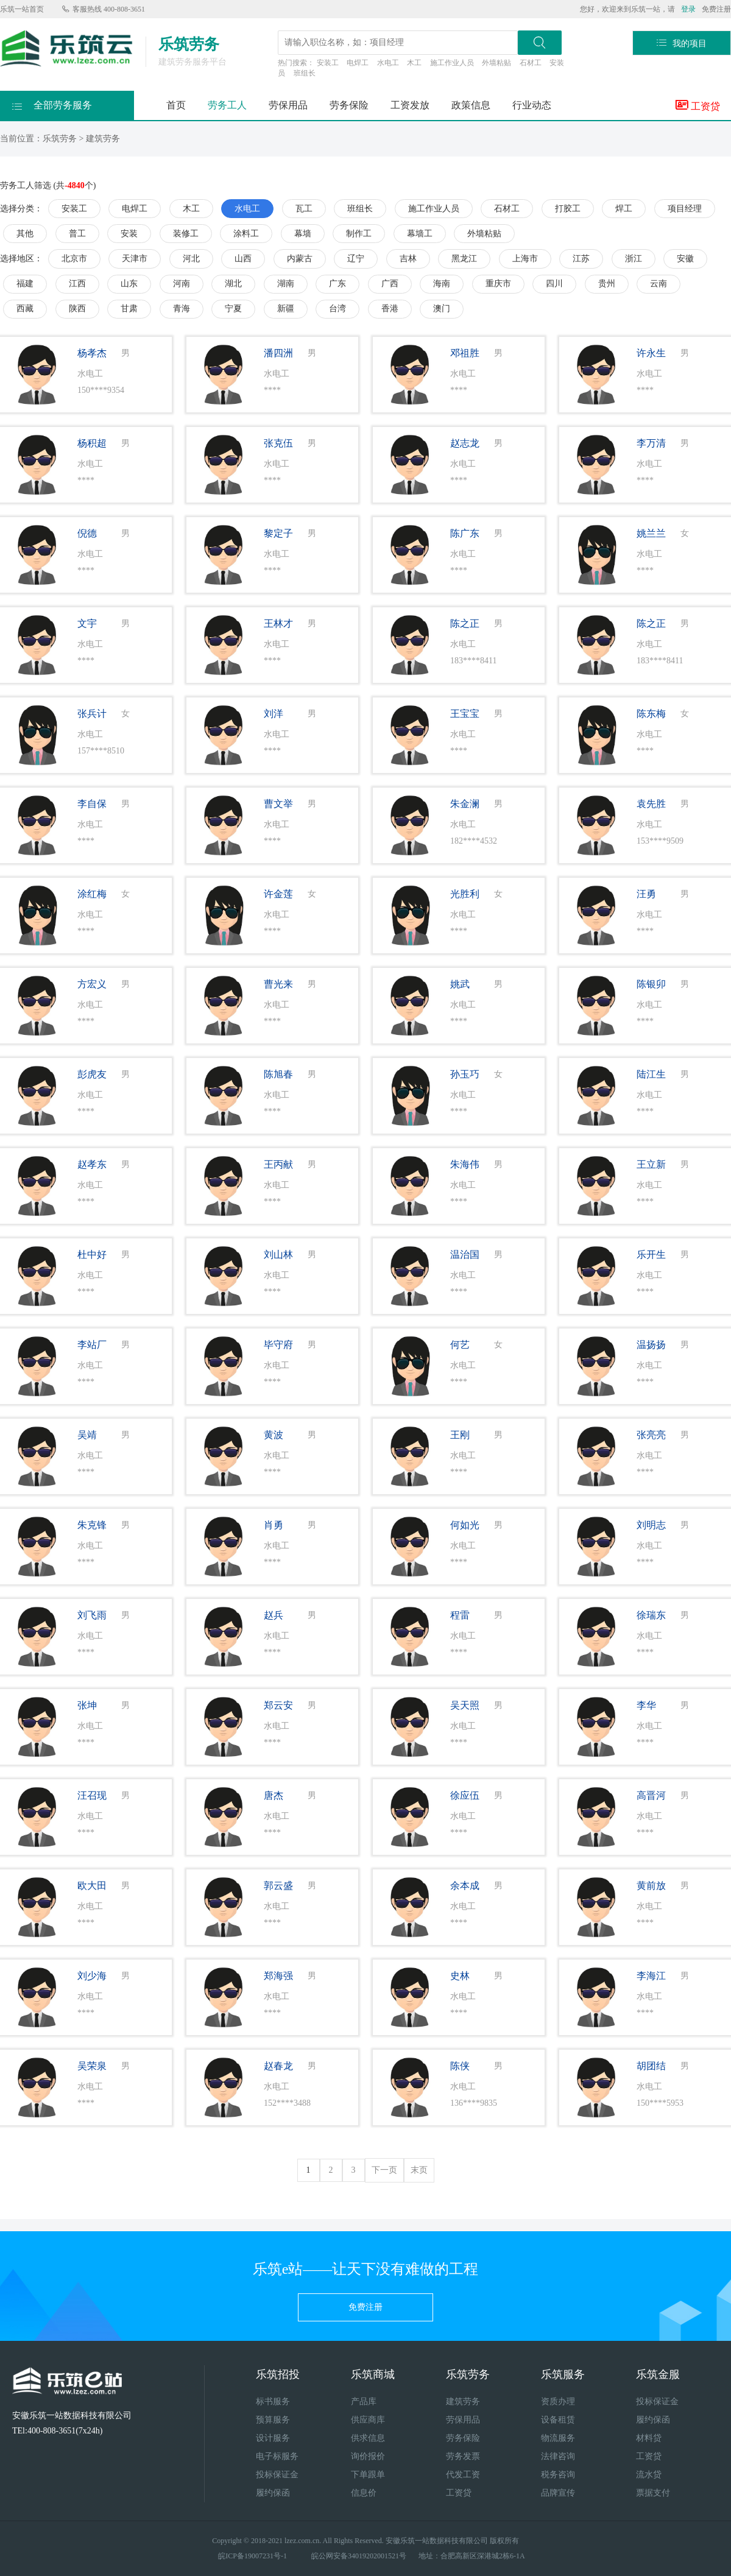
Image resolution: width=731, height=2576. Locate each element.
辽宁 (355, 258)
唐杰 (273, 1795)
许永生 (651, 353)
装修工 (186, 233)
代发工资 (463, 2474)
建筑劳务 (103, 138)
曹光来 (278, 984)
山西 (243, 258)
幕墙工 (420, 233)
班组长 (305, 73)
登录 (688, 9)
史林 (460, 1976)
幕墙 (302, 233)
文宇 (87, 623)
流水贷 (649, 2474)
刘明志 (651, 1525)
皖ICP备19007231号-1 (252, 2556)
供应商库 (368, 2419)
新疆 (285, 308)
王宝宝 (464, 713)
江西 (77, 283)
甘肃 (129, 308)
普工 (77, 233)
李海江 (651, 1976)
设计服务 (273, 2438)
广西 (389, 283)
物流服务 (558, 2438)
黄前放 (651, 1885)
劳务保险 (349, 105)
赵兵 (273, 1615)
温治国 (464, 1254)
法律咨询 (558, 2456)
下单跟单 (368, 2474)
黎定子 (278, 533)
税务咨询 (558, 2474)
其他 (25, 233)
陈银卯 (651, 984)
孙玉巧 (464, 1074)
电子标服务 (277, 2456)
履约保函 (273, 2492)
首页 (176, 105)
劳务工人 (227, 105)
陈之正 (464, 623)
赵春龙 (278, 2066)
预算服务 (273, 2419)
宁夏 (233, 308)
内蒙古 (300, 258)
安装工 (328, 62)
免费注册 (716, 9)
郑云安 (278, 1705)
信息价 (363, 2492)
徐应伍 (464, 1795)
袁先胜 (651, 804)
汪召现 (92, 1795)
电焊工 (358, 62)
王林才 (278, 623)
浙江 (633, 258)
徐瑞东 (651, 1615)
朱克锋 (92, 1525)
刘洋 (273, 713)
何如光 (464, 1525)
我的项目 (682, 43)
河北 (191, 258)
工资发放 (409, 105)
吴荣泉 (92, 2066)
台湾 (337, 308)
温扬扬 (651, 1344)
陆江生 (651, 1074)
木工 (414, 62)
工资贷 (698, 105)
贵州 (606, 283)
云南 (658, 283)
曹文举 (278, 804)
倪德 (87, 533)
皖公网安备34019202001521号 (358, 2556)
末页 (419, 2170)
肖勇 (273, 1525)
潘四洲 (278, 353)
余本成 (464, 1885)
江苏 (581, 258)
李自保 (92, 804)
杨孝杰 (92, 353)
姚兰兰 (651, 533)
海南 (441, 283)
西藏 (25, 308)
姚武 (460, 984)
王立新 (651, 1164)
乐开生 (651, 1254)
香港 (389, 308)
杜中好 (92, 1254)
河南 (181, 283)
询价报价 (368, 2456)
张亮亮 (651, 1435)
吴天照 (464, 1705)
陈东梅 (651, 713)
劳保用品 (288, 105)
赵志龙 (464, 443)
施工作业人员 (452, 62)
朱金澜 (464, 804)
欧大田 (92, 1885)
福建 (25, 283)
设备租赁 (558, 2419)
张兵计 (92, 713)
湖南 (285, 283)
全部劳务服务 (52, 101)
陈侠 (460, 2066)
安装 (129, 233)
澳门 (441, 308)
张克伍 (278, 443)
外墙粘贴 (496, 62)
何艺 (460, 1344)
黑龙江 (464, 258)
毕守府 (278, 1344)
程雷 (460, 1615)
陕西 (77, 308)
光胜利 (464, 894)
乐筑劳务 (60, 138)
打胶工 (568, 208)
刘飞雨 (92, 1615)
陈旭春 (278, 1074)
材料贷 (649, 2438)
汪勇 (646, 894)
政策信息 (470, 105)
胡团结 (651, 2066)
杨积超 (92, 443)
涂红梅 (92, 894)
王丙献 (278, 1164)
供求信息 (368, 2438)
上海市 (525, 258)
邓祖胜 (464, 353)
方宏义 (92, 984)
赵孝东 (92, 1164)
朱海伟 (464, 1164)
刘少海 (92, 1976)
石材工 (531, 62)
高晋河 (651, 1795)
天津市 (134, 258)
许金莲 (278, 894)
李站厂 (92, 1344)
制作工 (359, 233)
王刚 (460, 1435)
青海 (181, 308)
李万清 (651, 443)
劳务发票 (463, 2456)
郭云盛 (278, 1885)
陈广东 (464, 533)
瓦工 (304, 208)
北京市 (74, 258)
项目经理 (685, 208)
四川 (554, 283)
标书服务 (273, 2401)
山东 (129, 283)
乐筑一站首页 (22, 9)
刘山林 (278, 1254)
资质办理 (558, 2401)
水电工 (388, 62)
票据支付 (653, 2492)
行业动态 (531, 105)
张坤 (87, 1705)
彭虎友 (92, 1074)
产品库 (363, 2401)
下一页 (384, 2170)
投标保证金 (277, 2474)
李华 (646, 1705)
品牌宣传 (558, 2492)
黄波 (273, 1435)
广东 (337, 283)
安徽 (685, 258)
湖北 (233, 283)
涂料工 (246, 233)
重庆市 (498, 283)
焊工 (623, 208)
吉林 (408, 258)
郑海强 (278, 1976)
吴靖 (87, 1435)
